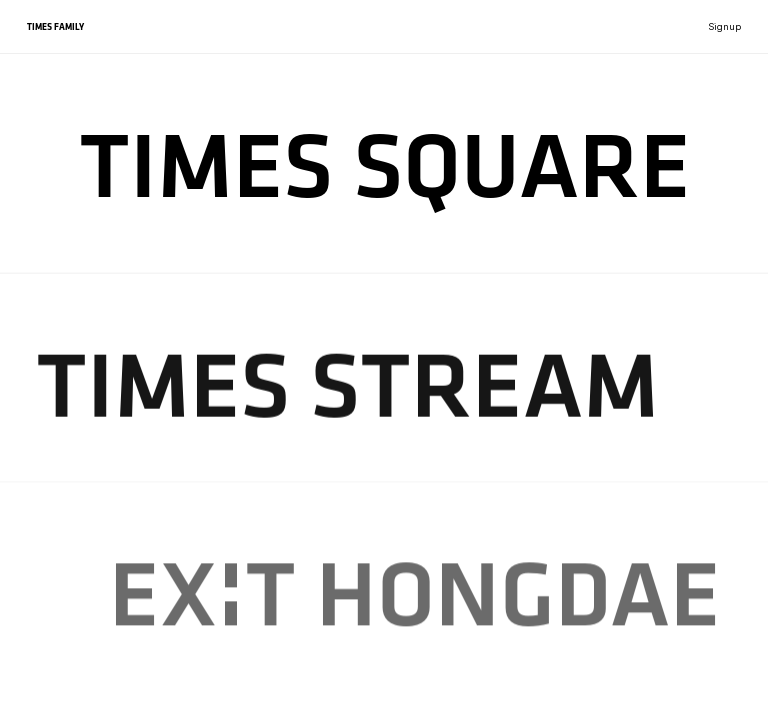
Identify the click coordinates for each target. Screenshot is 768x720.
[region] (384, 360)
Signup (724, 26)
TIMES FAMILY (55, 26)
